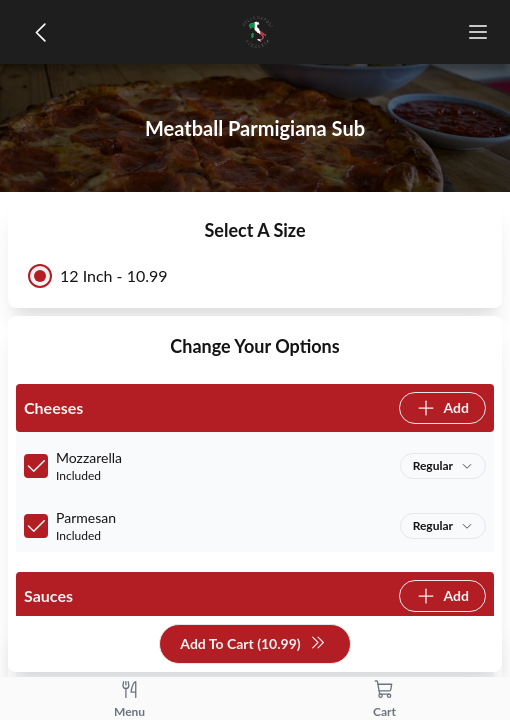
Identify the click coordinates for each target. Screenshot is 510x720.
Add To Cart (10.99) (252, 644)
